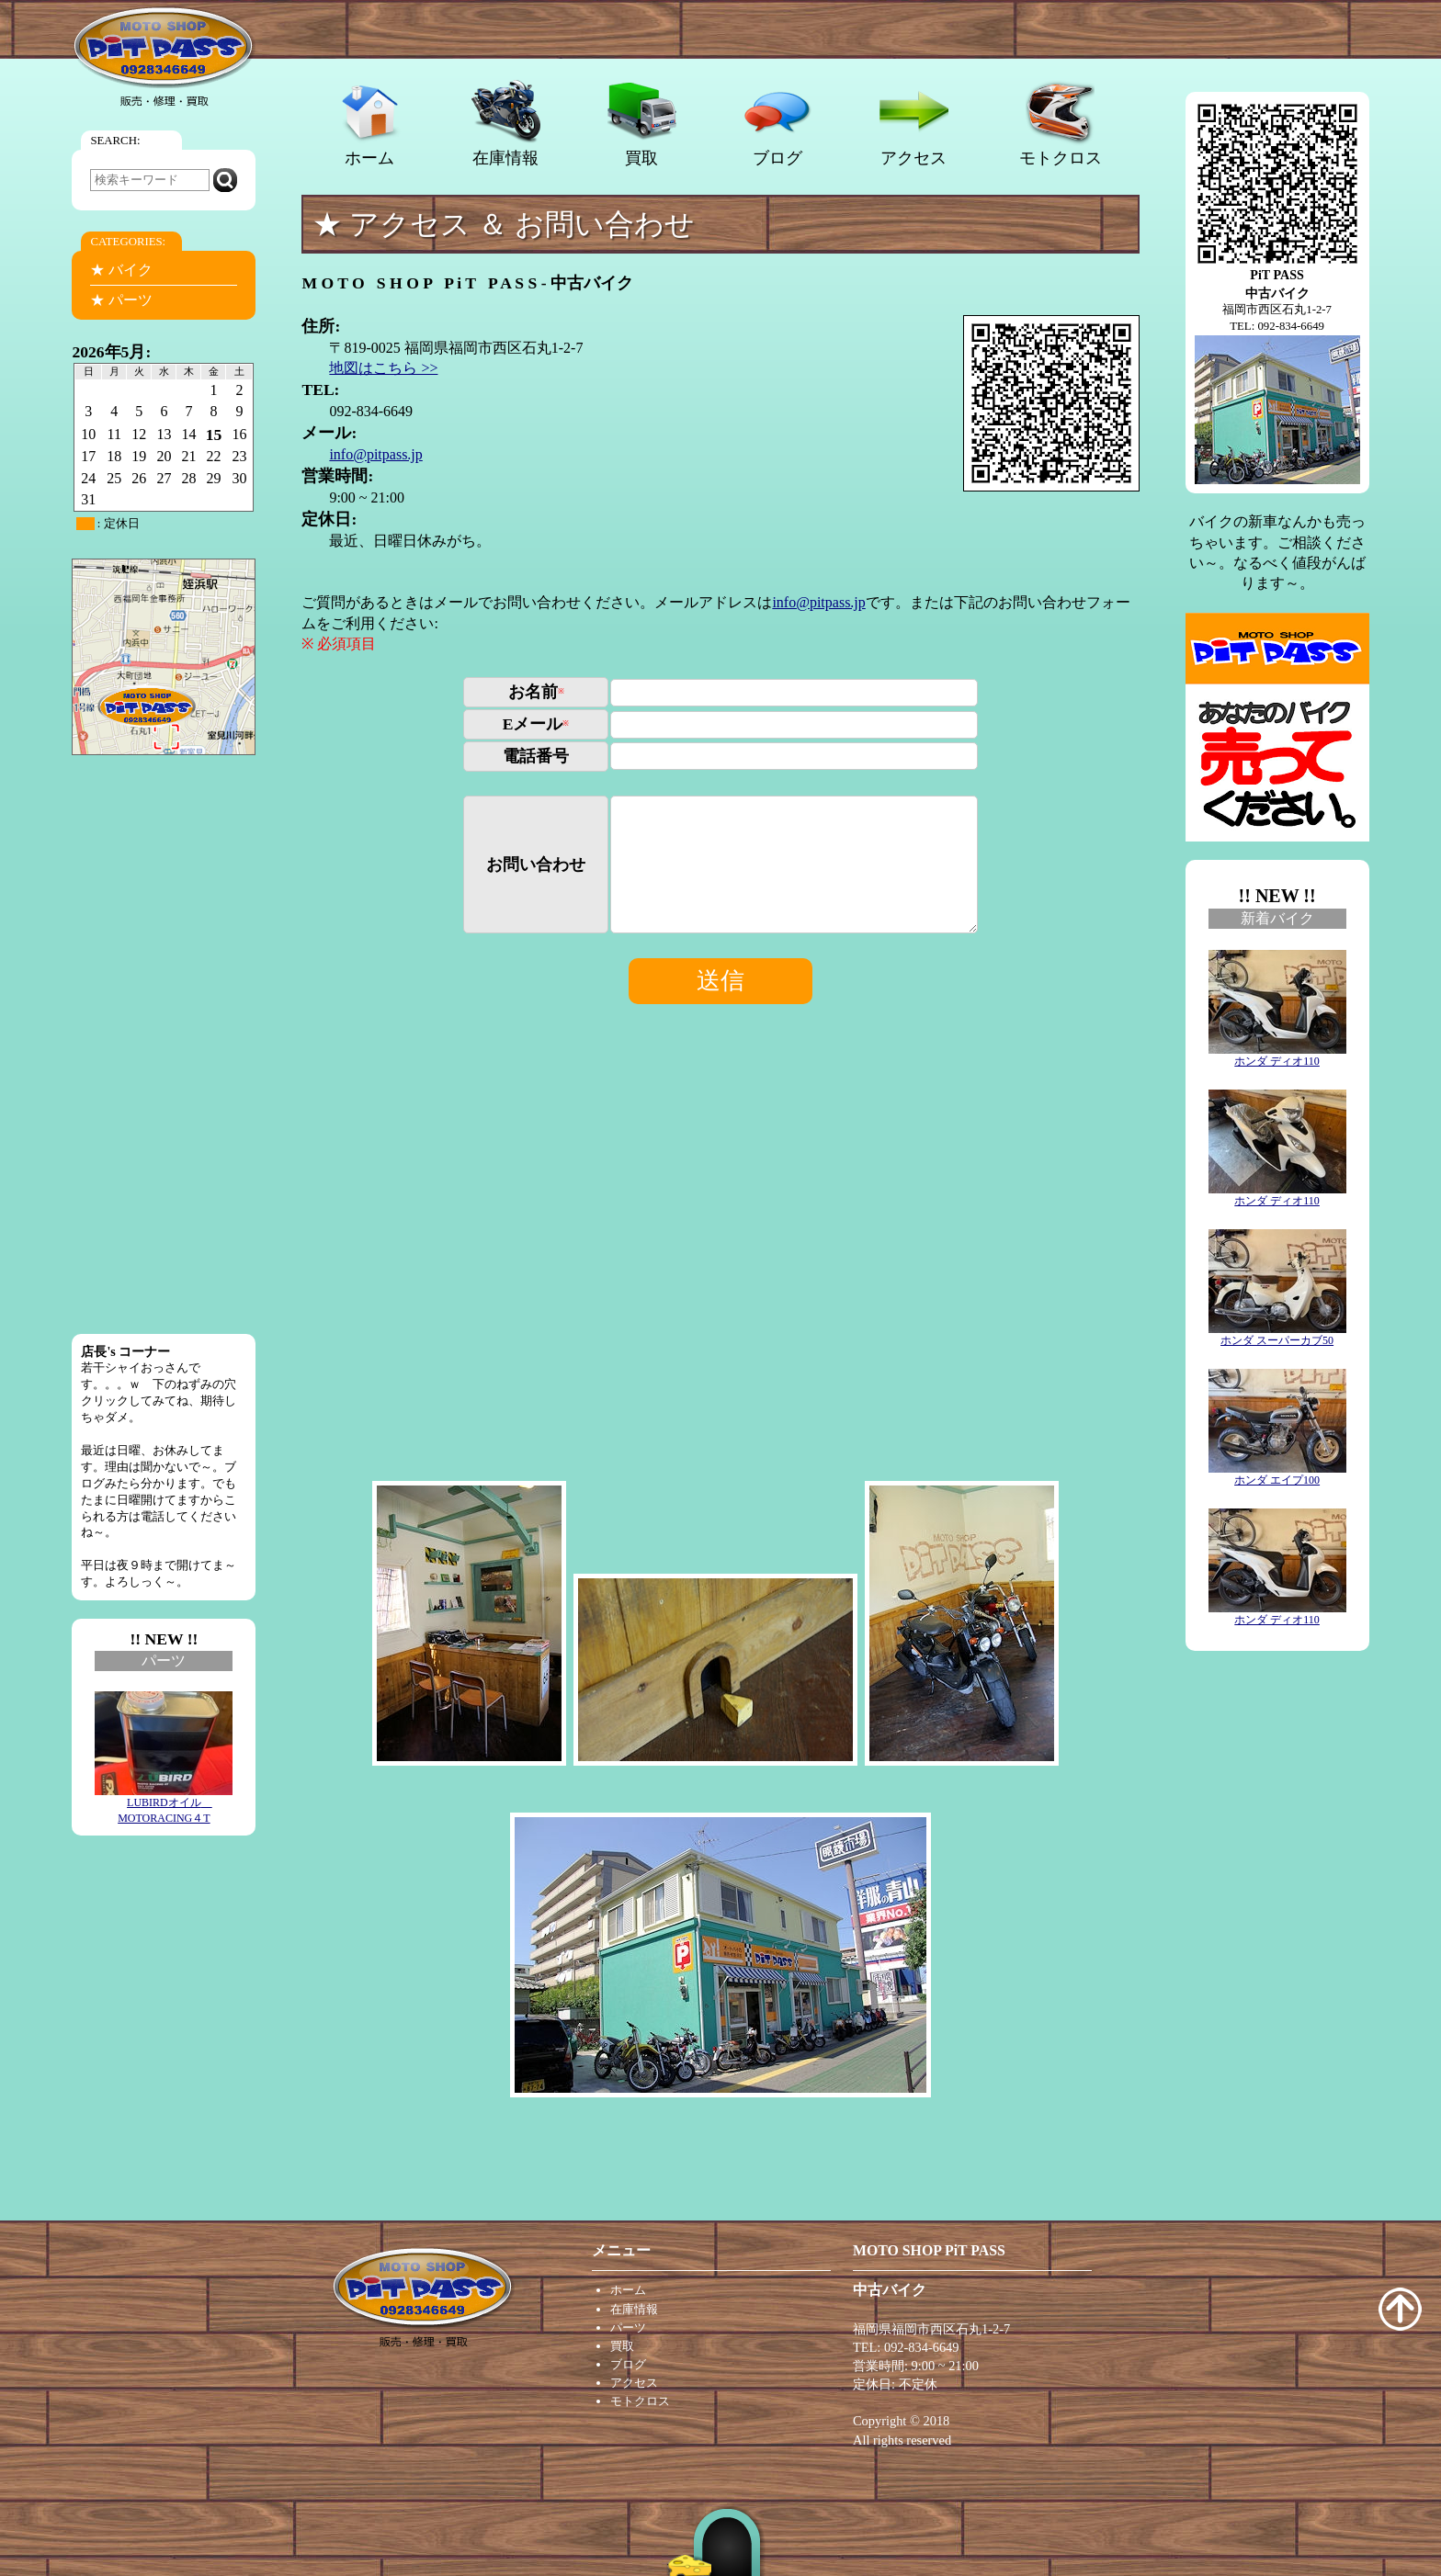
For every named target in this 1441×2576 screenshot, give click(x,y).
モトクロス (1060, 122)
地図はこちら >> (383, 368)
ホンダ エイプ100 (1277, 1474)
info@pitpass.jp (375, 454)
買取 (641, 122)
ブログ (777, 122)
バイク (130, 269)
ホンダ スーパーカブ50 (1277, 1335)
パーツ (130, 300)
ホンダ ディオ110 (1277, 1056)
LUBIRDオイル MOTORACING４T (164, 1805)
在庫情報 (505, 122)
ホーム (369, 122)
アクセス (913, 122)
